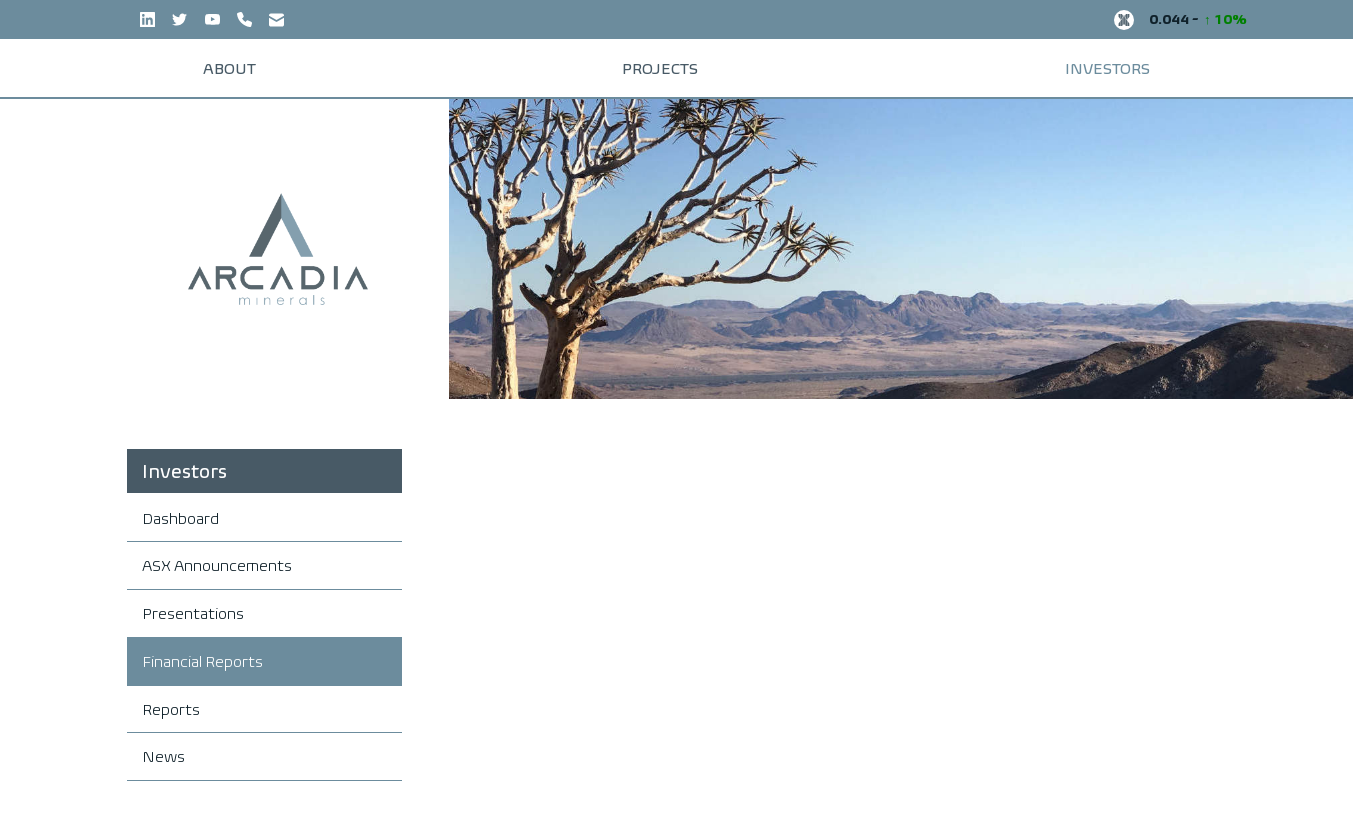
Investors (1049, 61)
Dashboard (180, 505)
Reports (171, 696)
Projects (661, 61)
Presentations (193, 600)
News (163, 743)
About (287, 61)
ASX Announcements (217, 552)
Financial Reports (202, 648)
